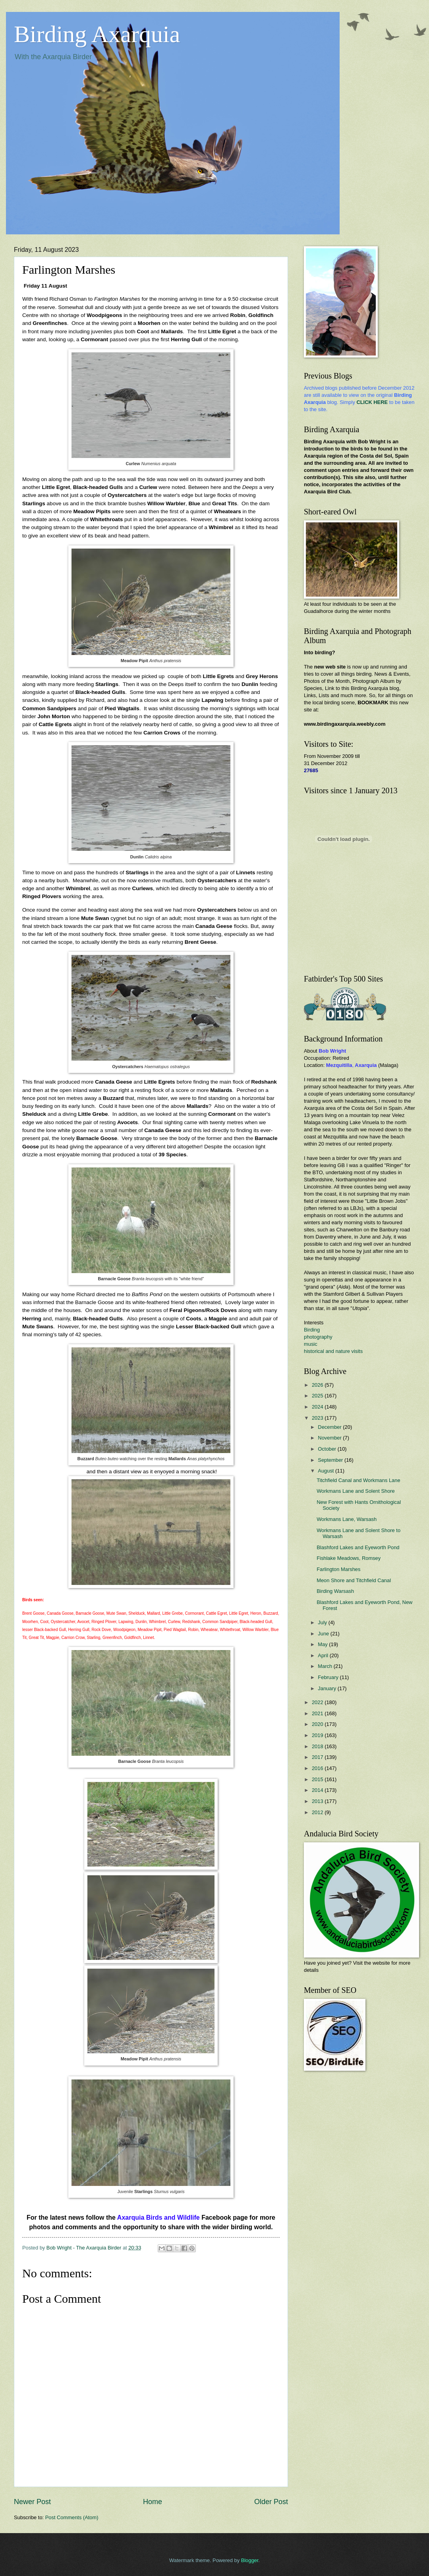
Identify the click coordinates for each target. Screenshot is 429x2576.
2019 (318, 1735)
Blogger (250, 2560)
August (326, 1471)
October (327, 1449)
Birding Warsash (335, 1591)
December (330, 1427)
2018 (318, 1746)
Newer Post (32, 2502)
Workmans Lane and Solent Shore (356, 1491)
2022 (318, 1702)
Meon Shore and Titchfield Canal (354, 1580)
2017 (318, 1757)
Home (152, 2502)
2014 (318, 1790)
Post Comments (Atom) (72, 2517)
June (324, 1634)
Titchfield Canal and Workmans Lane (358, 1480)
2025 (318, 1396)
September (331, 1460)
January (327, 1688)
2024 (318, 1407)
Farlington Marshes (338, 1569)
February (329, 1677)
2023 (318, 1418)
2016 (318, 1768)
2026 (318, 1385)
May (323, 1644)
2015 (318, 1779)
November (330, 1438)
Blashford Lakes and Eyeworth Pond (358, 1547)
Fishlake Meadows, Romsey (349, 1558)
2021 (318, 1713)
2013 (318, 1801)
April (323, 1655)
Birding (312, 1330)
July (323, 1622)
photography (318, 1337)
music (310, 1344)
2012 (318, 1812)
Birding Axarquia (97, 34)
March (325, 1666)
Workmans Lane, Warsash (347, 1519)
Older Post (271, 2502)
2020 (318, 1724)
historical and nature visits (333, 1351)
